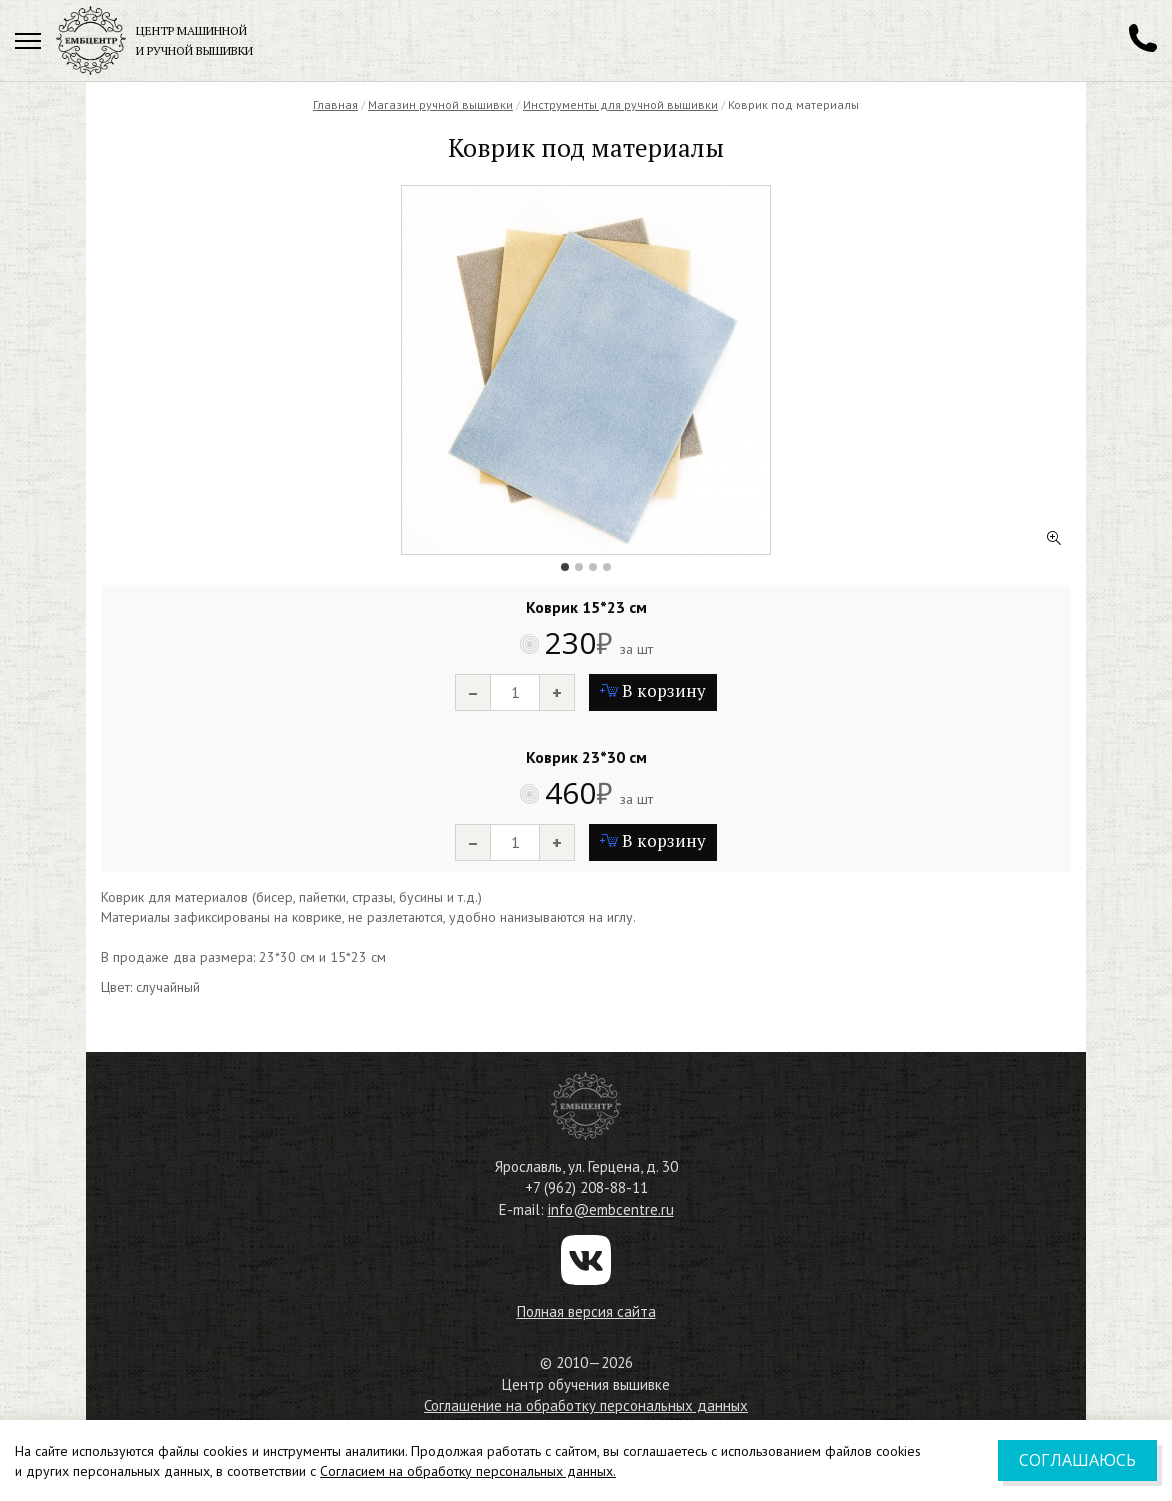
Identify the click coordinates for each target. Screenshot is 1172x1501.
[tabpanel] (586, 370)
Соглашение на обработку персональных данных (586, 1405)
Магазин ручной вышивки (440, 104)
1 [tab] (565, 567)
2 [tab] (579, 567)
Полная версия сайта (586, 1311)
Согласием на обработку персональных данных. (468, 1471)
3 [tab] (593, 567)
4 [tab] (607, 567)
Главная (335, 104)
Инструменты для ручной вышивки (620, 104)
